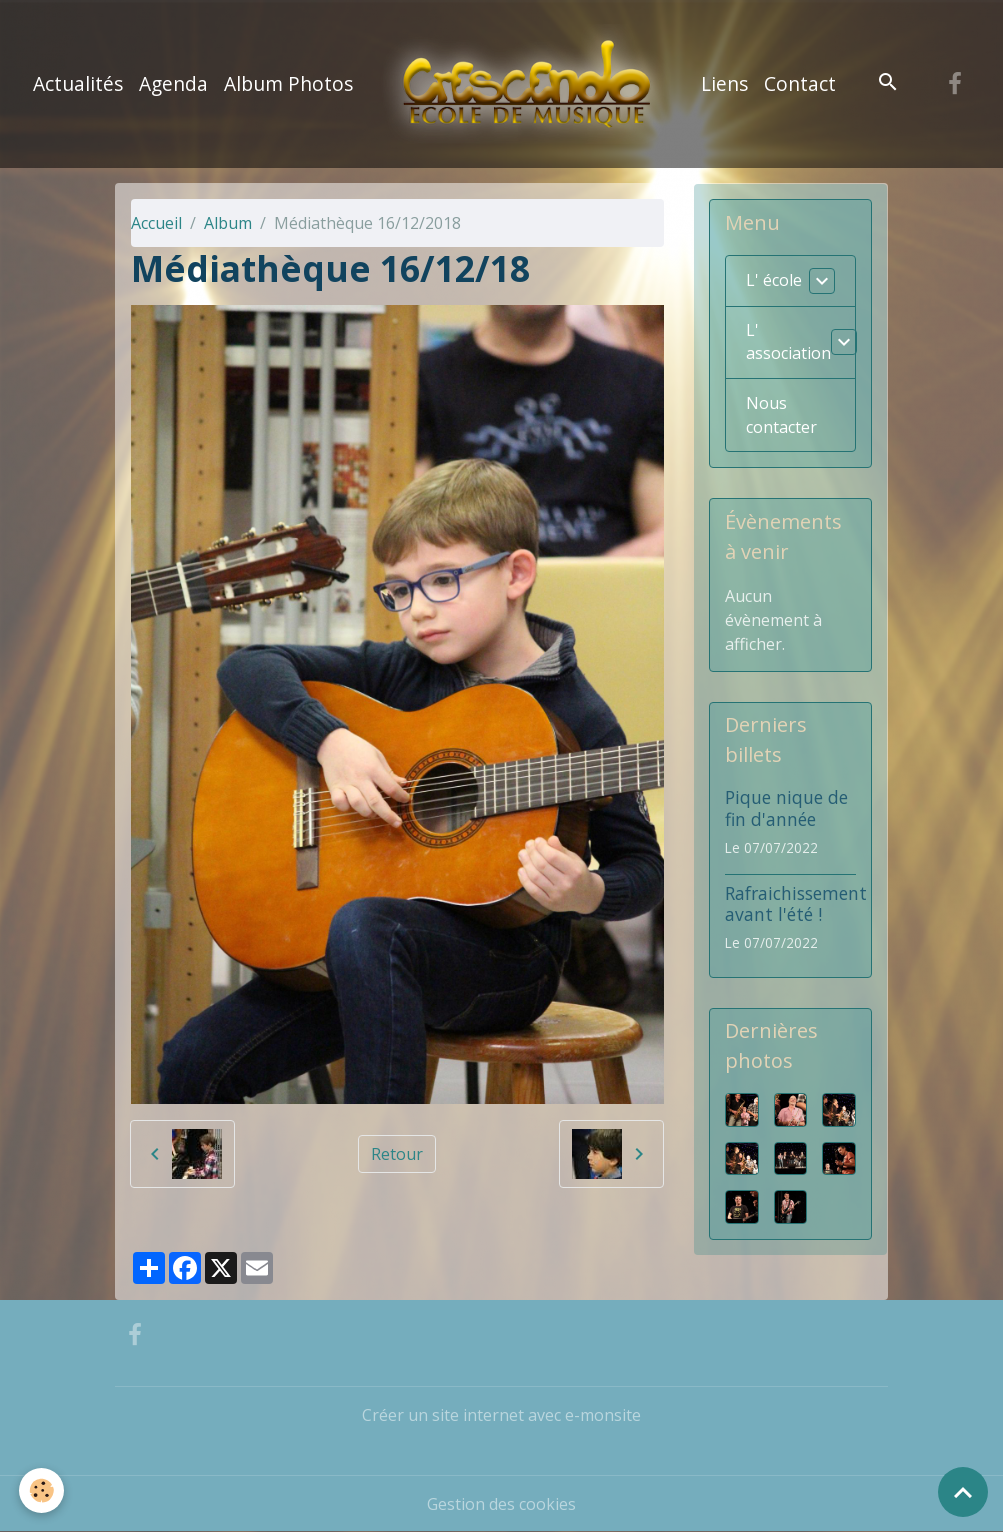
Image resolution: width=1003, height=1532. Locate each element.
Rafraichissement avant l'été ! (796, 903)
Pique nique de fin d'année (786, 808)
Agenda (173, 83)
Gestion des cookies (501, 1504)
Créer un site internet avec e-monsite (501, 1415)
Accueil (156, 223)
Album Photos (288, 83)
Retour (397, 1154)
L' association (788, 343)
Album (228, 223)
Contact (800, 83)
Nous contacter (781, 416)
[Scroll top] (963, 1492)
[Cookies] (42, 1490)
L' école (774, 281)
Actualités (78, 83)
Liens (724, 83)
